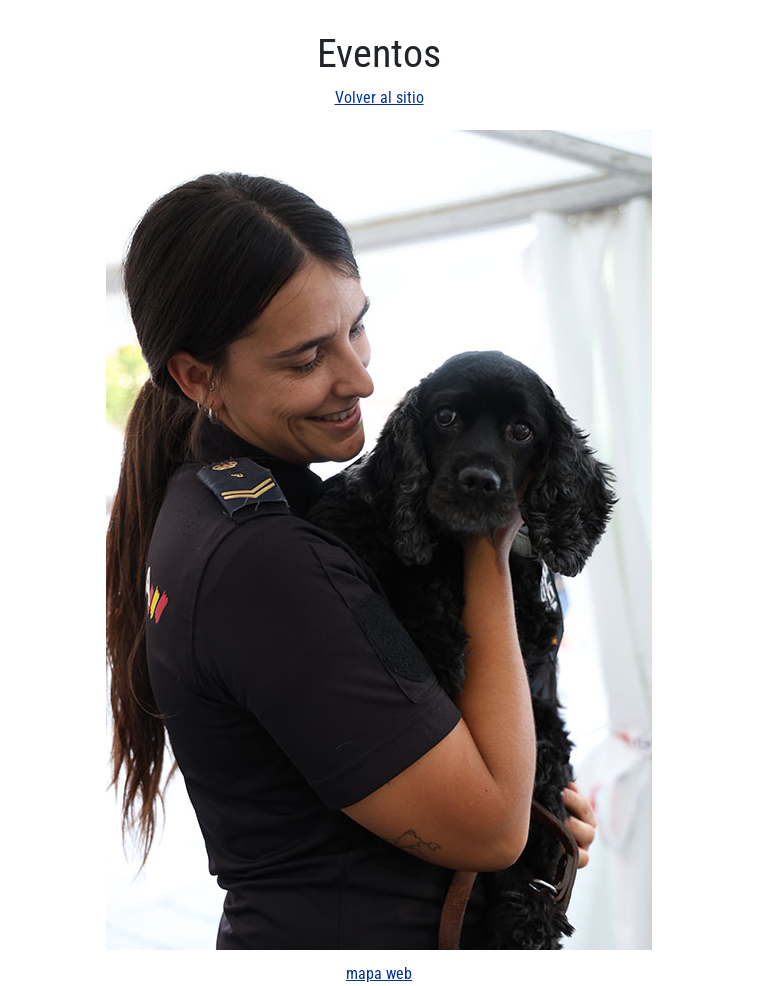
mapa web (379, 973)
